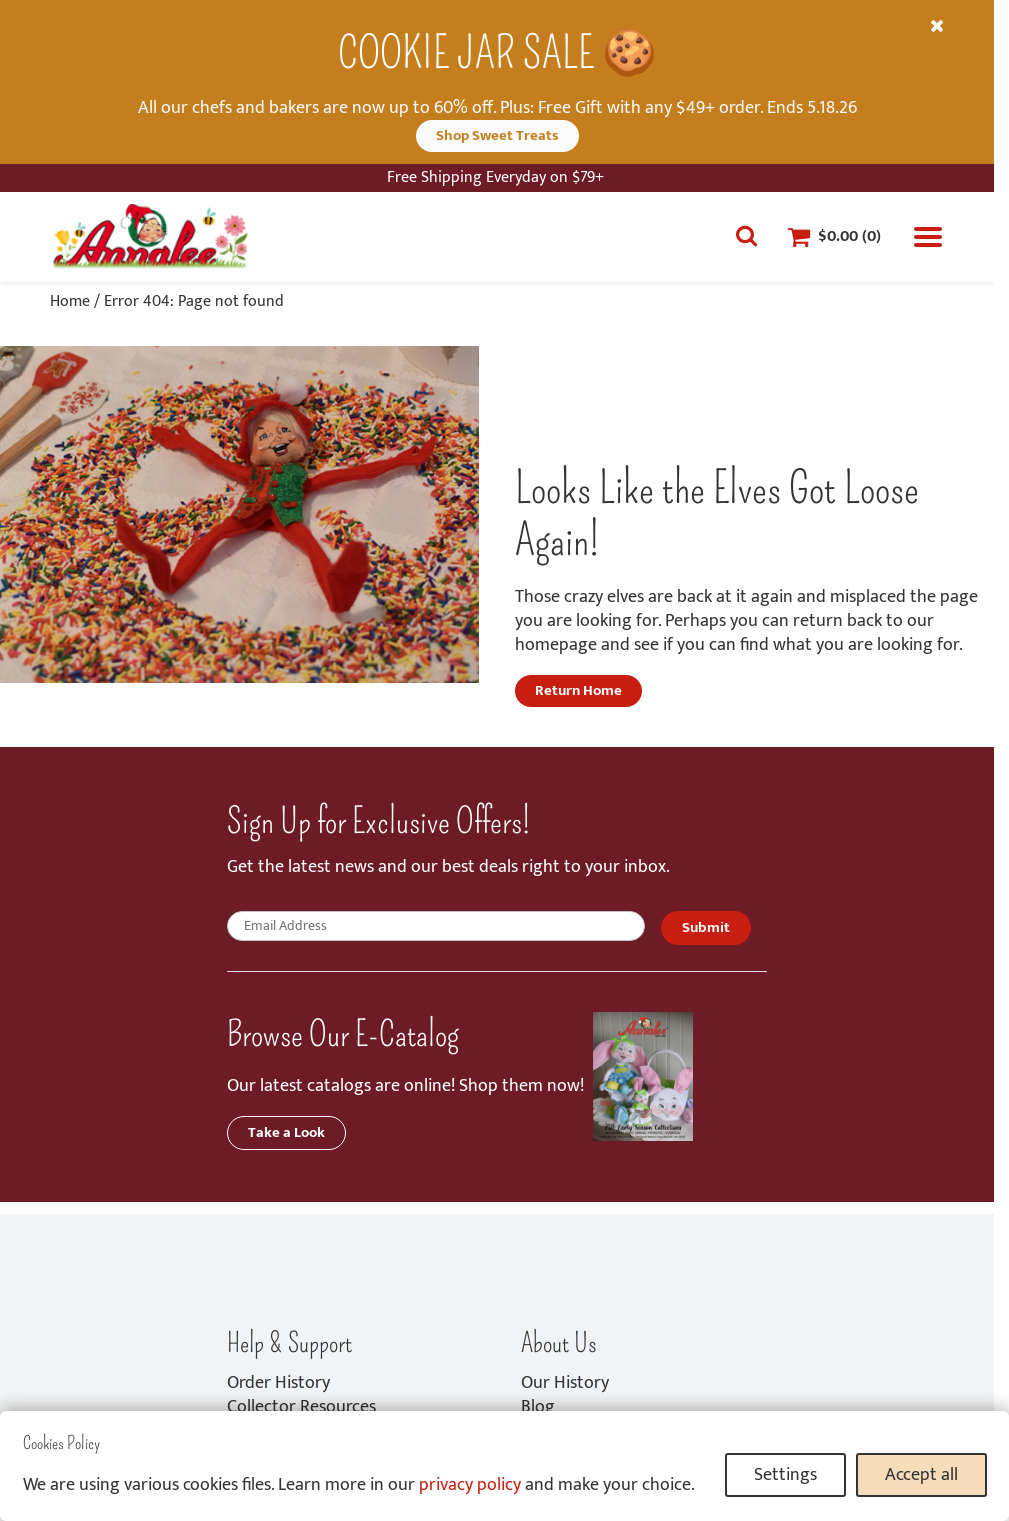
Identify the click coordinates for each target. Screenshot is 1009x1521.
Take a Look (286, 1132)
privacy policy (470, 1485)
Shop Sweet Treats (497, 135)
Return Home (578, 690)
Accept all (921, 1475)
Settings (785, 1475)
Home (70, 301)
